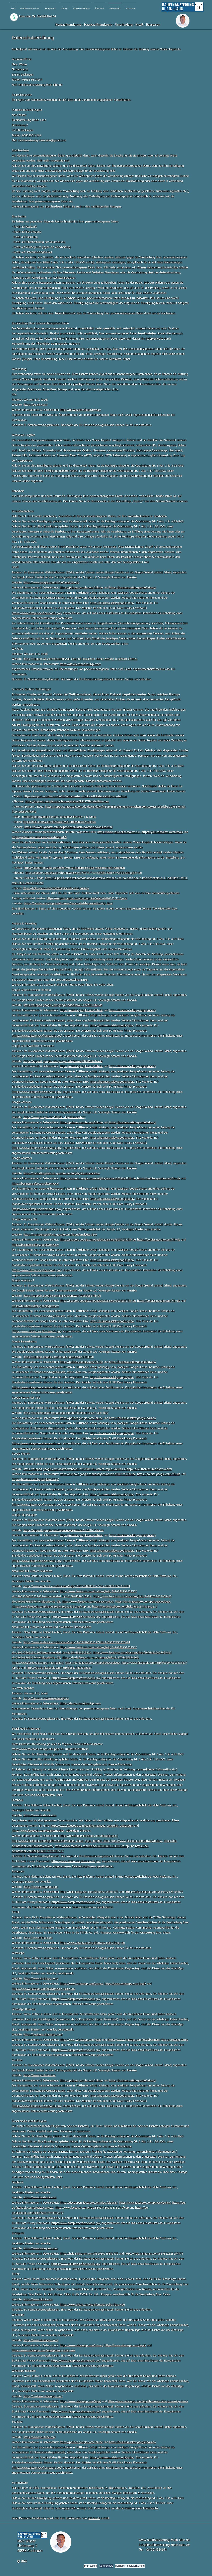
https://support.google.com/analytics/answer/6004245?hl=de (98, 1178)
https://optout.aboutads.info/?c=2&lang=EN (39, 837)
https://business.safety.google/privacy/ (132, 587)
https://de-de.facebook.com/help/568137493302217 (124, 1606)
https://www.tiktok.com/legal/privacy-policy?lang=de (92, 1943)
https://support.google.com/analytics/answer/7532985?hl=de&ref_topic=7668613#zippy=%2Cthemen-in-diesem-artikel (97, 1469)
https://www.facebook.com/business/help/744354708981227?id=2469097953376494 (76, 1586)
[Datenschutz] (106, 2566)
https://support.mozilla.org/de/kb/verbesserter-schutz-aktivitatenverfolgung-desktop (75, 796)
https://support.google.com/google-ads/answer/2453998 (58, 1357)
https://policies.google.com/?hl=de (81, 587)
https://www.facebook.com (39, 1815)
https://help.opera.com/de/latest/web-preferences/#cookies (59, 822)
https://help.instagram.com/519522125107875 (154, 1892)
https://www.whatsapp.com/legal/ (125, 1983)
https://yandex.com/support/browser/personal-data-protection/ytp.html (68, 903)
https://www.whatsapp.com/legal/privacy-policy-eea (43, 1989)
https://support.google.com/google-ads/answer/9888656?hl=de (62, 1061)
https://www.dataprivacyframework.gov (37, 613)
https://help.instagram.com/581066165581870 (89, 1892)
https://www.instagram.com (40, 1887)
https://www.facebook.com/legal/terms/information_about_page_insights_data (60, 1841)
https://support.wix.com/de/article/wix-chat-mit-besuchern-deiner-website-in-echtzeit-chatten (80, 659)
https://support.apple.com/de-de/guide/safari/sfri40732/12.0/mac (87, 898)
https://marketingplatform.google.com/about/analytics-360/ (60, 1234)
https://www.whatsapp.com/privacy (81, 1983)
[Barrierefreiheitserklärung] (130, 2566)
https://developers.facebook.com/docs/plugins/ (88, 1836)
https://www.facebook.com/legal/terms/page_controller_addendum (92, 1825)
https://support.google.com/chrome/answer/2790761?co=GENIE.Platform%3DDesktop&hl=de (83, 873)
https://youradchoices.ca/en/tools (162, 832)
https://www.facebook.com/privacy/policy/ (87, 1601)
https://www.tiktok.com (37, 1938)
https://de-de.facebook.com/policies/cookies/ (142, 1601)
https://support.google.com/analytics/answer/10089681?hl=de (62, 1295)
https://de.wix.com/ (35, 404)
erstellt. (105, 2518)
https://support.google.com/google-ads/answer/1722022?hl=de (62, 1005)
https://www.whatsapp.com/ (40, 1978)
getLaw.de (94, 2518)
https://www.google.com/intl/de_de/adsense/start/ (54, 1117)
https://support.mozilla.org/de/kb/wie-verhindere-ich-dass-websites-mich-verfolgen (74, 868)
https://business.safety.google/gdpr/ (112, 603)
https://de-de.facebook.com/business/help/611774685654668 (100, 1657)
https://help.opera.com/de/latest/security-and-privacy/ (56, 888)
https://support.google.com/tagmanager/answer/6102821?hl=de (63, 1530)
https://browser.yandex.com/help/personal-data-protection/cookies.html (68, 827)
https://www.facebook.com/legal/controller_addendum (45, 1830)
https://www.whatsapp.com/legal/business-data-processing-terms (148, 2039)
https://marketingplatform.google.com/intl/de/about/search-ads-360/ (65, 1413)
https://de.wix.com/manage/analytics (46, 1698)
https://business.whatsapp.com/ (43, 2034)
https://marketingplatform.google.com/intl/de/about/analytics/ (61, 1173)
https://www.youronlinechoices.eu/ (118, 832)
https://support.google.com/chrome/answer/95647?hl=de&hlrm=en (67, 801)
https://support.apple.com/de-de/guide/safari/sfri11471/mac (59, 817)
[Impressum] (90, 2566)
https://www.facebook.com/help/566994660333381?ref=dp (49, 1606)
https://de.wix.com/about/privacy (80, 410)
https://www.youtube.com (39, 2075)
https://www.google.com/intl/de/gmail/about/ (51, 582)
